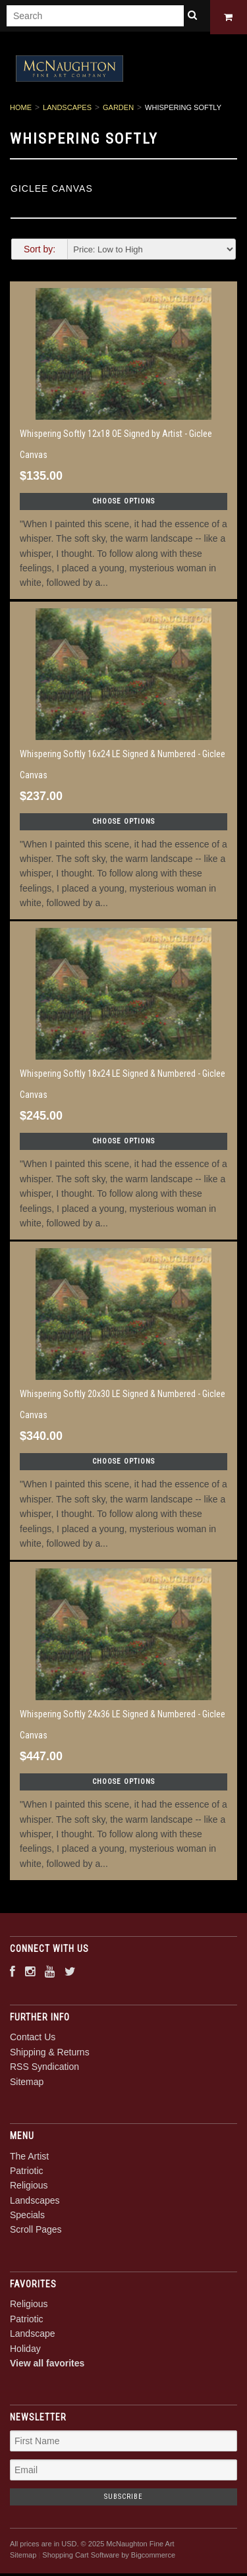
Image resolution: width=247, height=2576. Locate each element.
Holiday (25, 2350)
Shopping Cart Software (80, 2557)
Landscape (32, 2336)
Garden (118, 110)
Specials (27, 2217)
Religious (29, 2188)
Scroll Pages (36, 2232)
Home (21, 110)
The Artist (29, 2158)
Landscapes (67, 110)
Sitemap (26, 2083)
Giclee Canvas (52, 190)
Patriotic (26, 2172)
